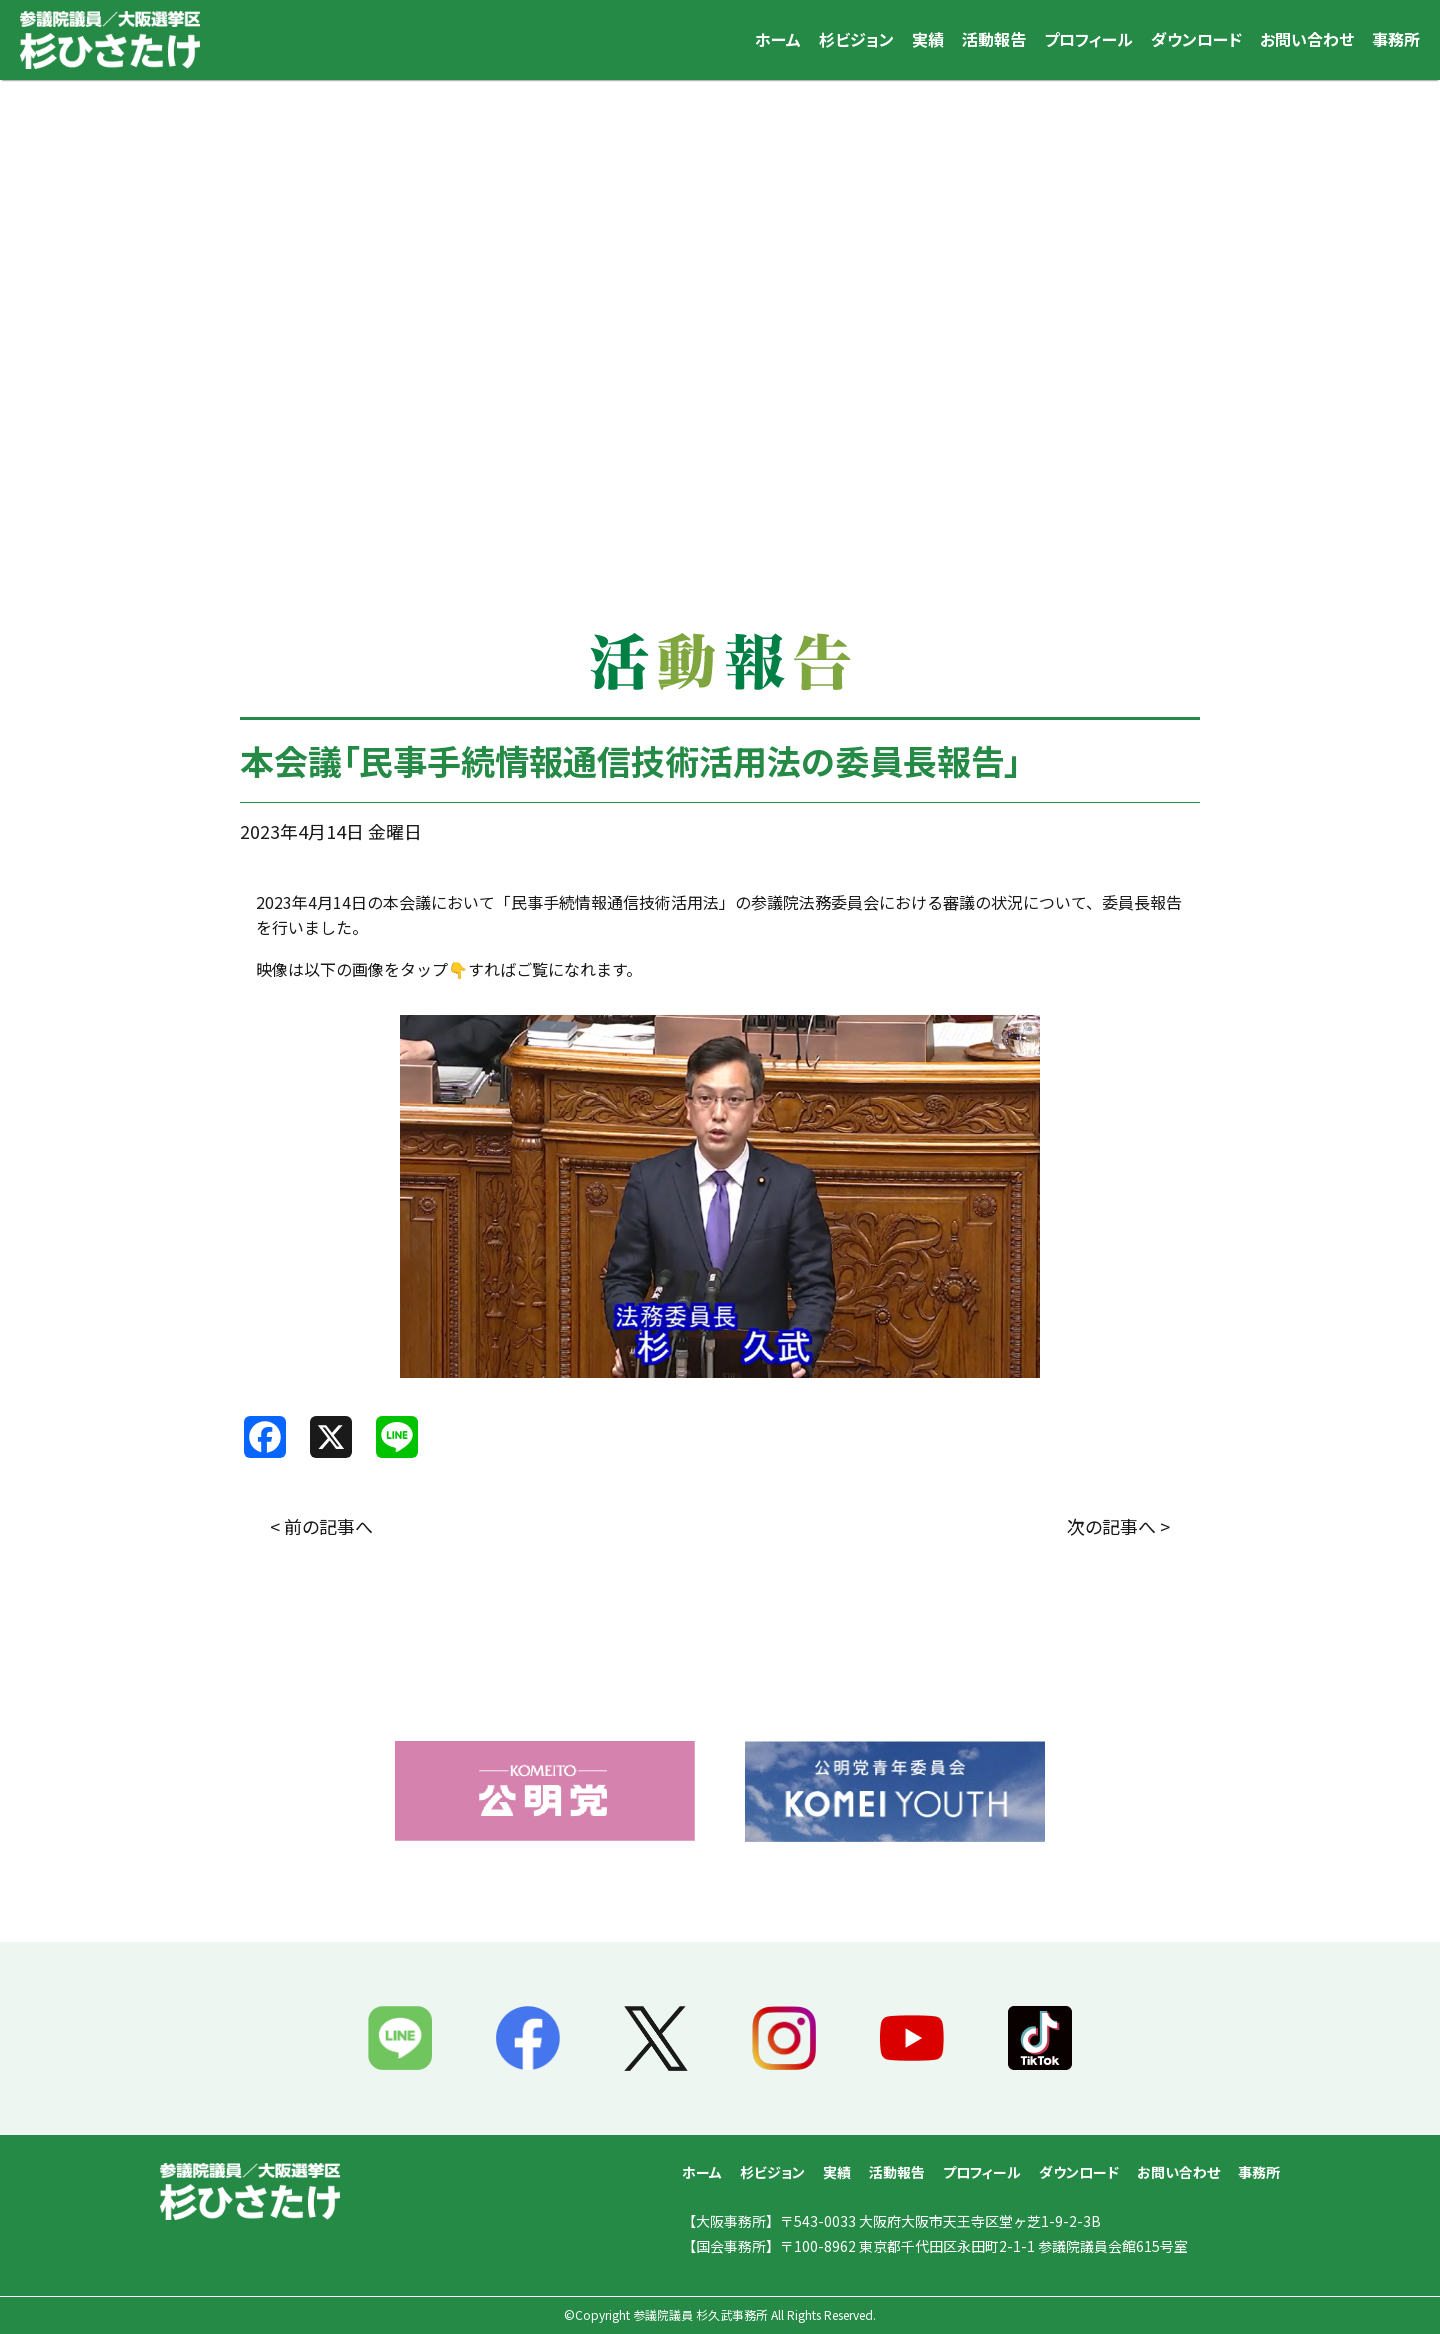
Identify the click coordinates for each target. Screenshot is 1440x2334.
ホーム (778, 39)
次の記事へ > (1118, 1526)
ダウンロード (1196, 39)
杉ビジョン (856, 39)
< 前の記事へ (321, 1526)
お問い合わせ (1307, 39)
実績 (928, 39)
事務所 (1396, 39)
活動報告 (994, 39)
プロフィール (1088, 39)
